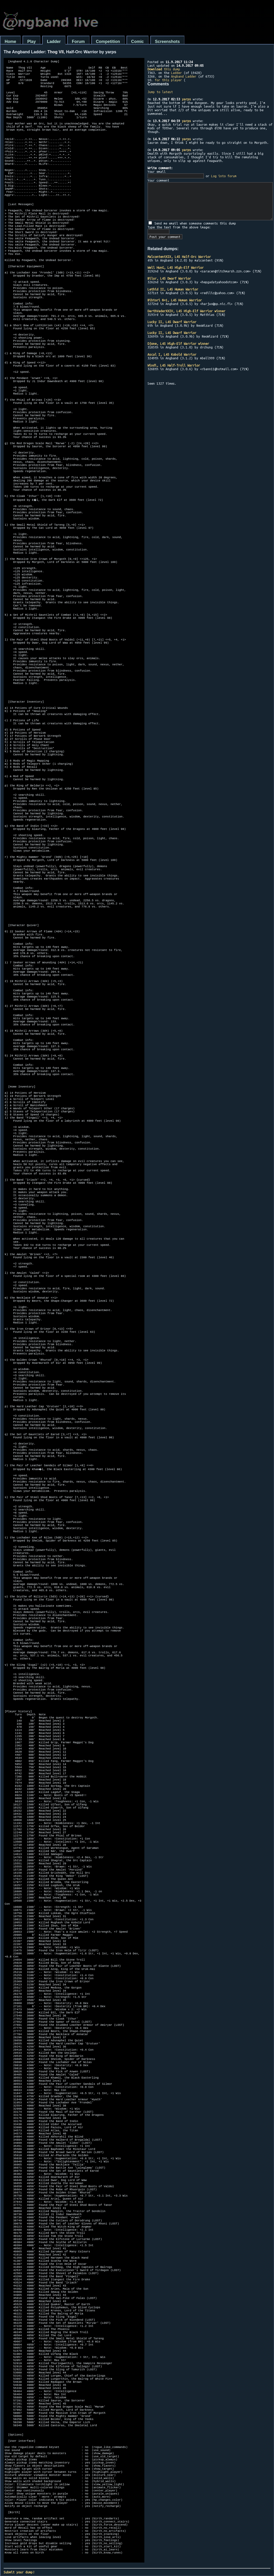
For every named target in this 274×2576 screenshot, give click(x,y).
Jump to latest (160, 92)
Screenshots (167, 41)
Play (31, 41)
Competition (108, 41)
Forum (78, 41)
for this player (168, 80)
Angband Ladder (183, 76)
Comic (137, 41)
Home (10, 41)
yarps (186, 99)
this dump (163, 69)
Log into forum (223, 176)
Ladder (54, 41)
